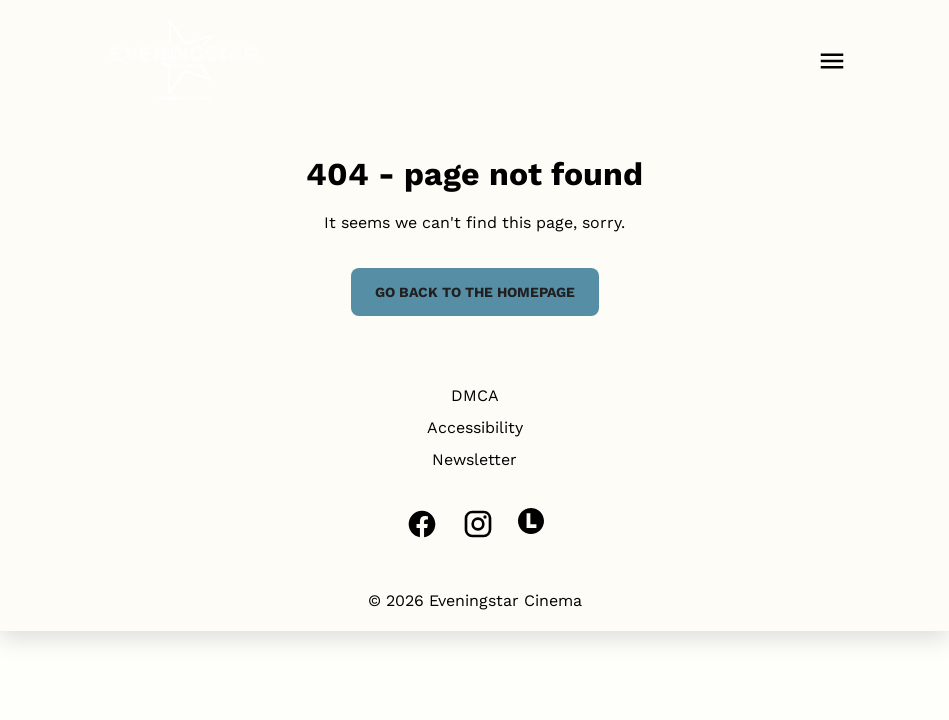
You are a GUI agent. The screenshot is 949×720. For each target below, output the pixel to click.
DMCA (475, 395)
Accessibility (475, 427)
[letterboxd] (531, 521)
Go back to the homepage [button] (475, 292)
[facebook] (422, 524)
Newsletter (474, 459)
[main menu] (832, 61)
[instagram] (478, 524)
